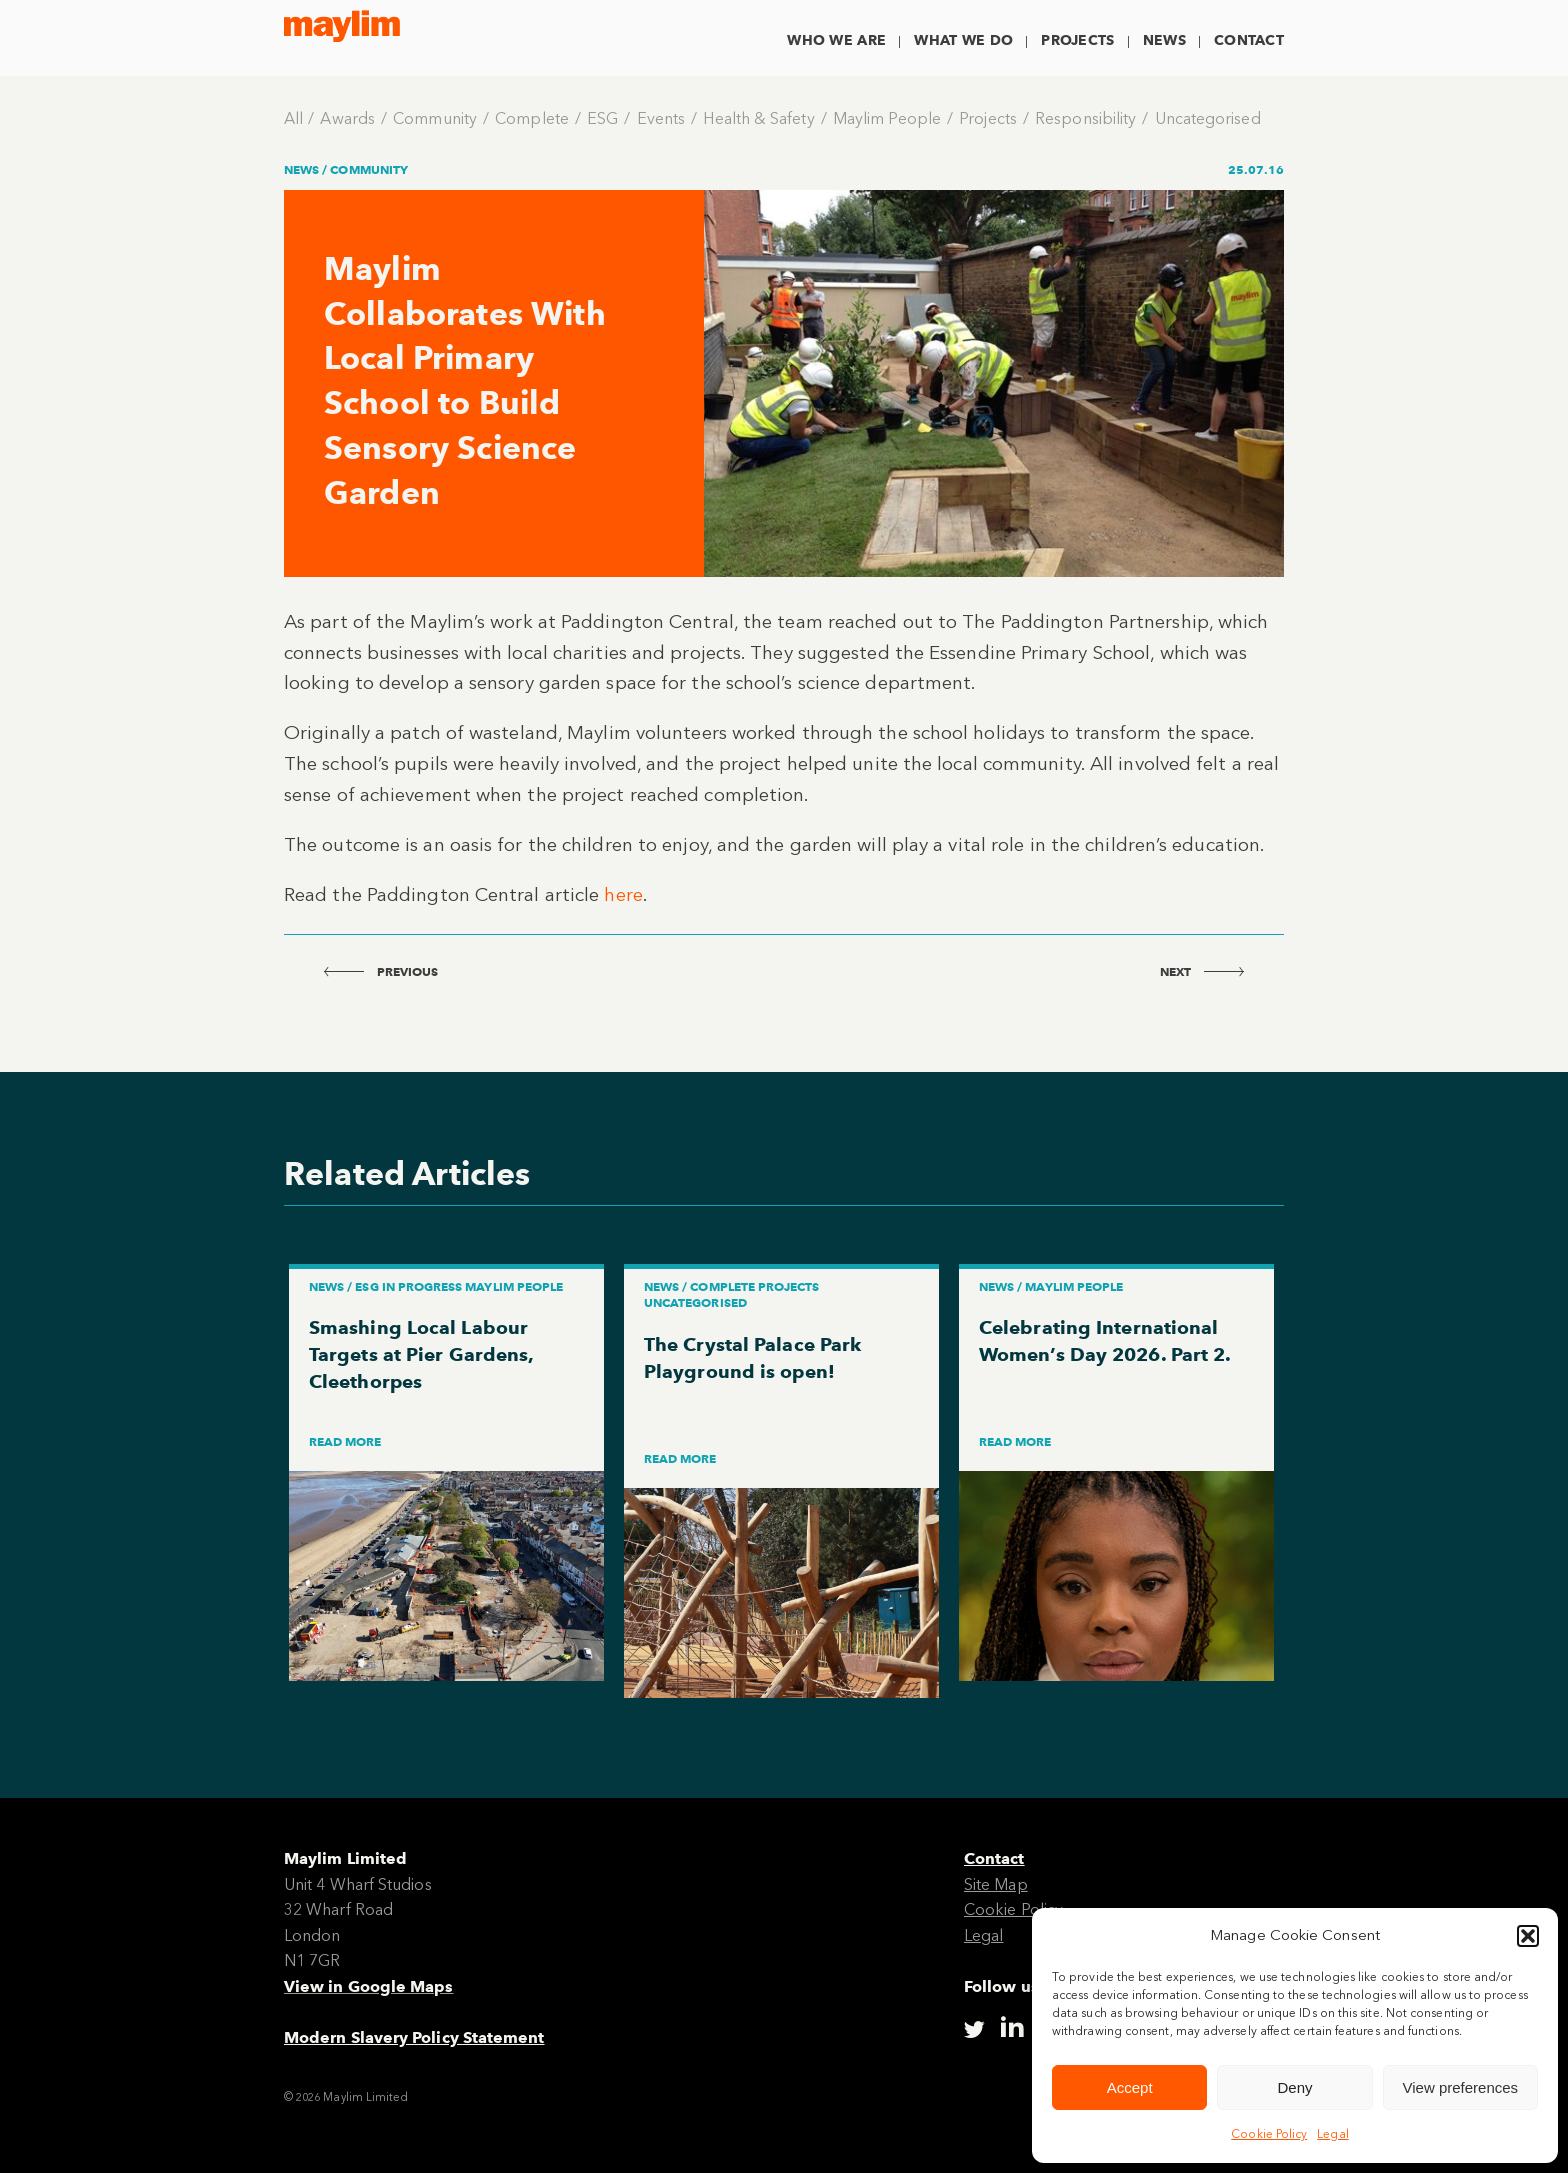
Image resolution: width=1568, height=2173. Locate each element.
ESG (602, 118)
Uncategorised (1208, 118)
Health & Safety (758, 118)
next (1202, 971)
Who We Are (836, 40)
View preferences (1461, 2087)
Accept (1130, 2087)
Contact (1249, 40)
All (293, 118)
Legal (1332, 2134)
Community (435, 118)
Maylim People (887, 118)
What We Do (963, 40)
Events (661, 118)
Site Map (996, 1884)
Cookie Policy (1269, 2134)
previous (381, 971)
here (623, 894)
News (1164, 40)
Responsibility (1085, 118)
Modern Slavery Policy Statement (414, 2037)
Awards (347, 118)
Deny (1294, 2087)
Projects (1077, 40)
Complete (532, 118)
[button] (1528, 1936)
